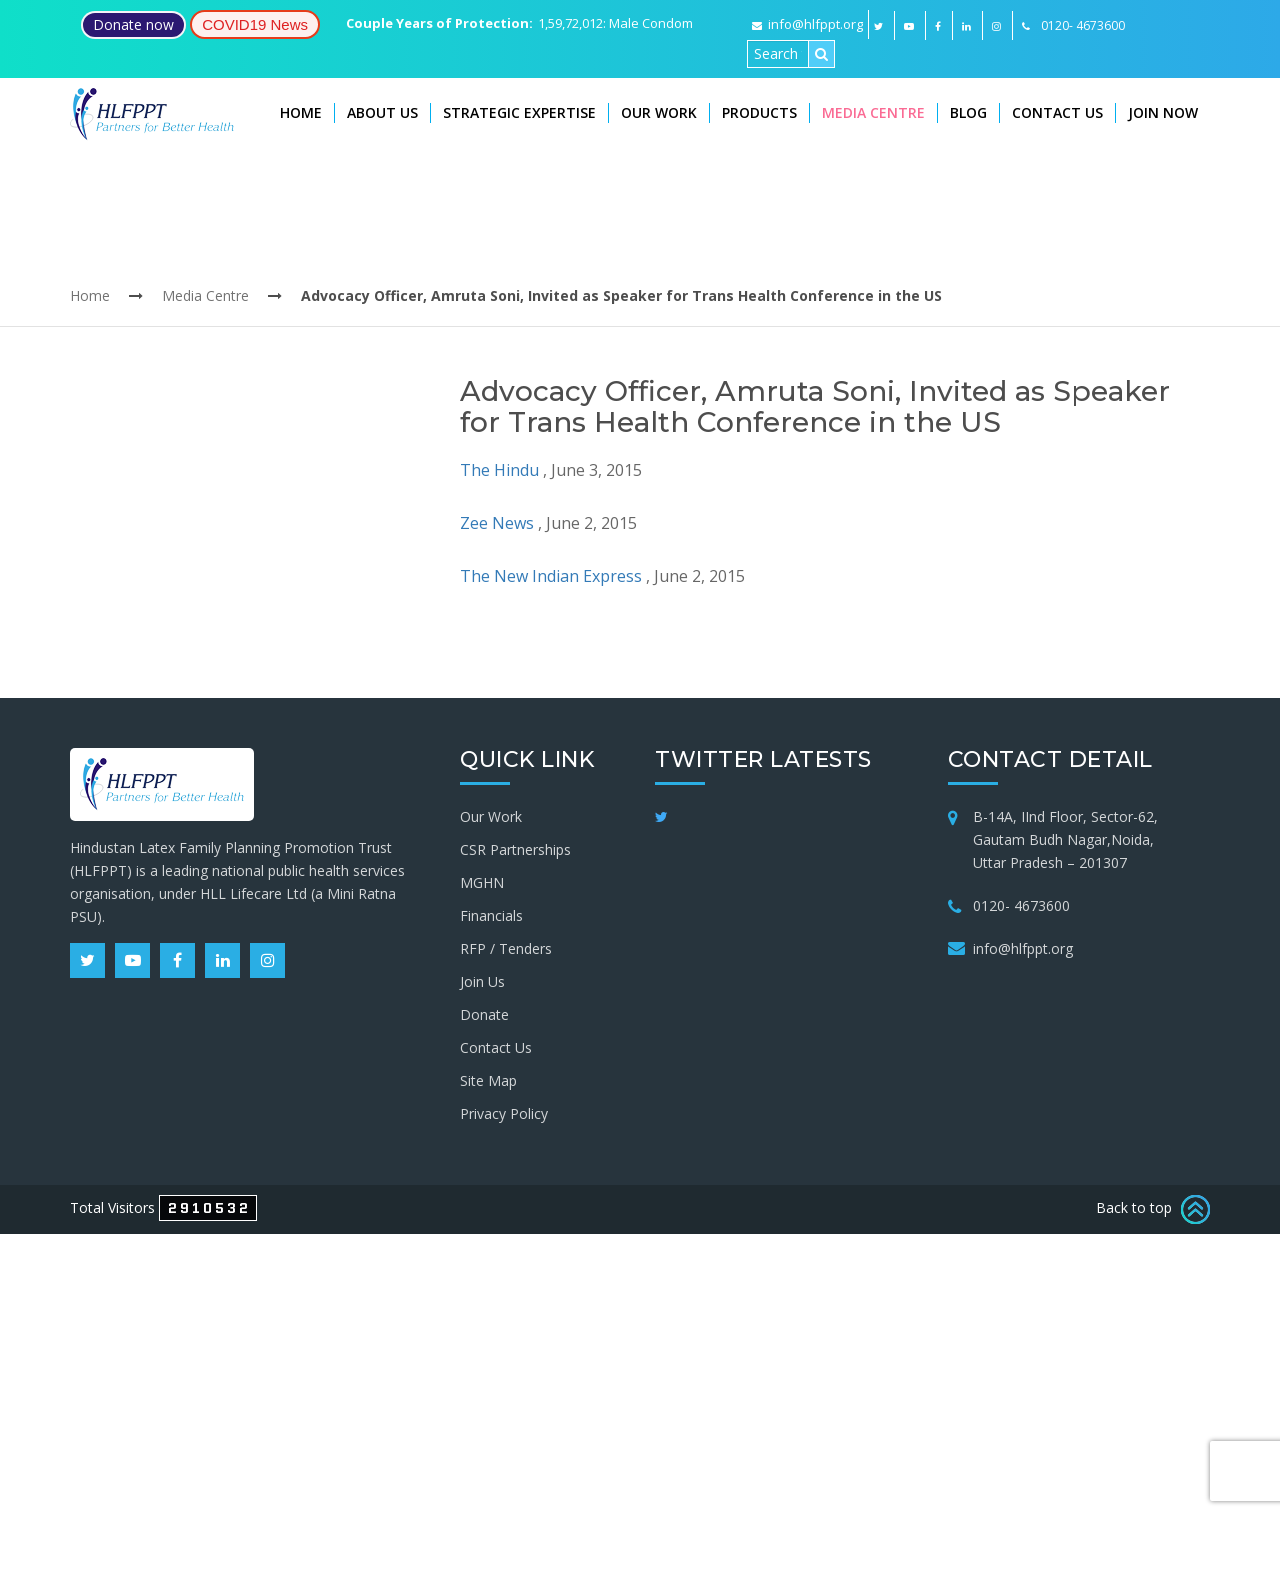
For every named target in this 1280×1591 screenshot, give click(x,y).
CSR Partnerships (515, 849)
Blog (968, 112)
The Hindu (499, 470)
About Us (382, 112)
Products (759, 112)
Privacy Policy (504, 1113)
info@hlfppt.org (807, 24)
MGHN (482, 882)
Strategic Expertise (519, 112)
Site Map (488, 1080)
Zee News (497, 523)
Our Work (659, 112)
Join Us (482, 981)
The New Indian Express (551, 576)
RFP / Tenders (506, 948)
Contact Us (1057, 112)
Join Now (1163, 112)
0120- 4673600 (1021, 905)
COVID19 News (255, 24)
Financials (491, 915)
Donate (484, 1014)
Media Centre (873, 112)
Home (301, 112)
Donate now (133, 24)
